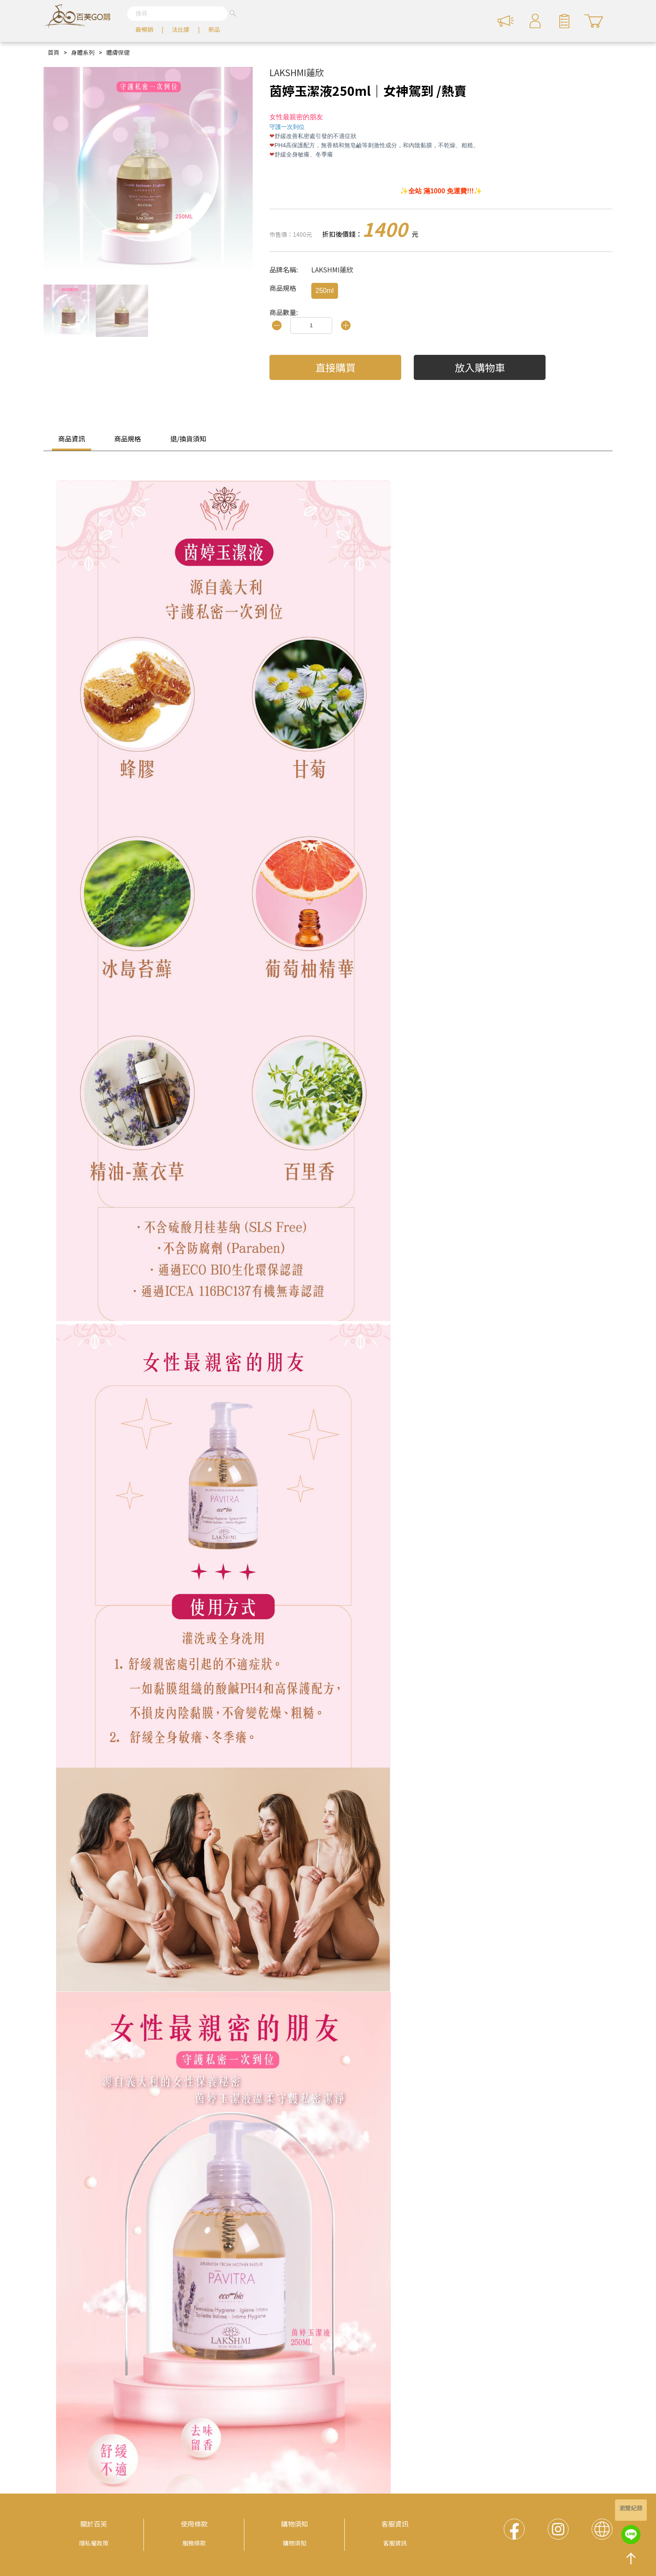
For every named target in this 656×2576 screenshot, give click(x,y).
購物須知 (294, 2524)
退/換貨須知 (188, 439)
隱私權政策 (93, 2543)
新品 (214, 29)
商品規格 (127, 439)
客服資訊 (395, 2524)
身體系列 (83, 52)
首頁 (53, 52)
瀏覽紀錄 (631, 2508)
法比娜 (181, 29)
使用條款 (194, 2524)
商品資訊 (71, 439)
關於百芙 (93, 2524)
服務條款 (194, 2543)
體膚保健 (118, 52)
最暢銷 (144, 29)
